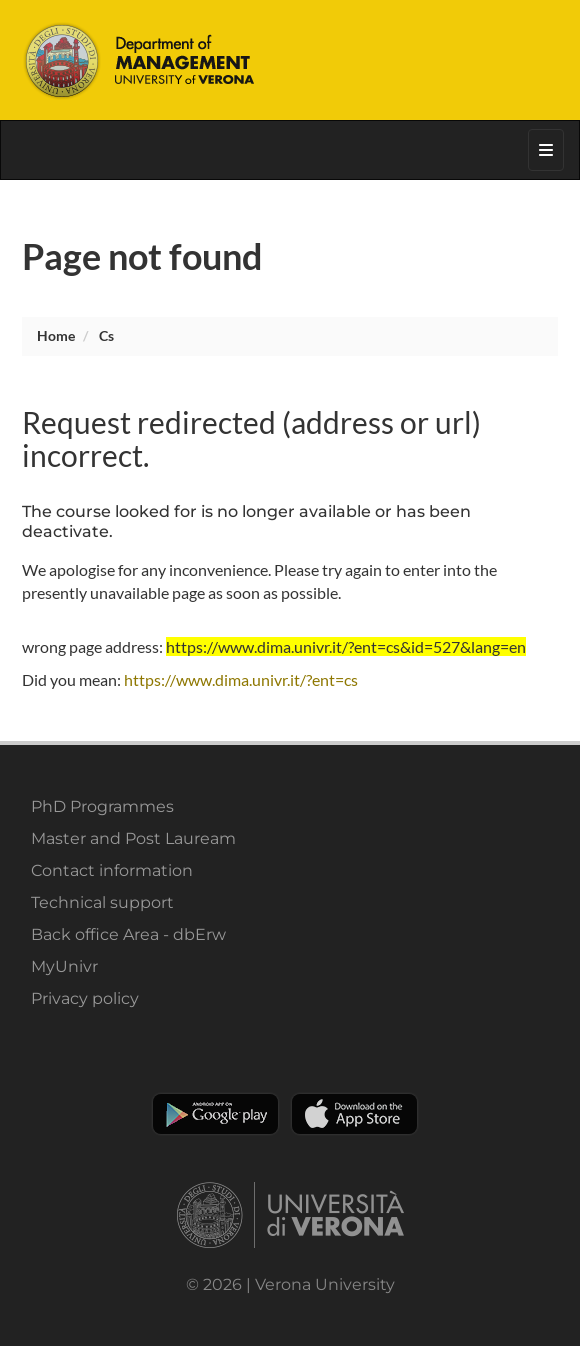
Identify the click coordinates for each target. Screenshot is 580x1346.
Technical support (102, 902)
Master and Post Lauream (133, 838)
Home (56, 335)
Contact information (112, 870)
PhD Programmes (102, 806)
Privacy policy (85, 998)
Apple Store (354, 1114)
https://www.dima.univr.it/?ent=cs (241, 679)
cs (106, 335)
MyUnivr (64, 966)
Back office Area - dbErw (128, 934)
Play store (215, 1114)
